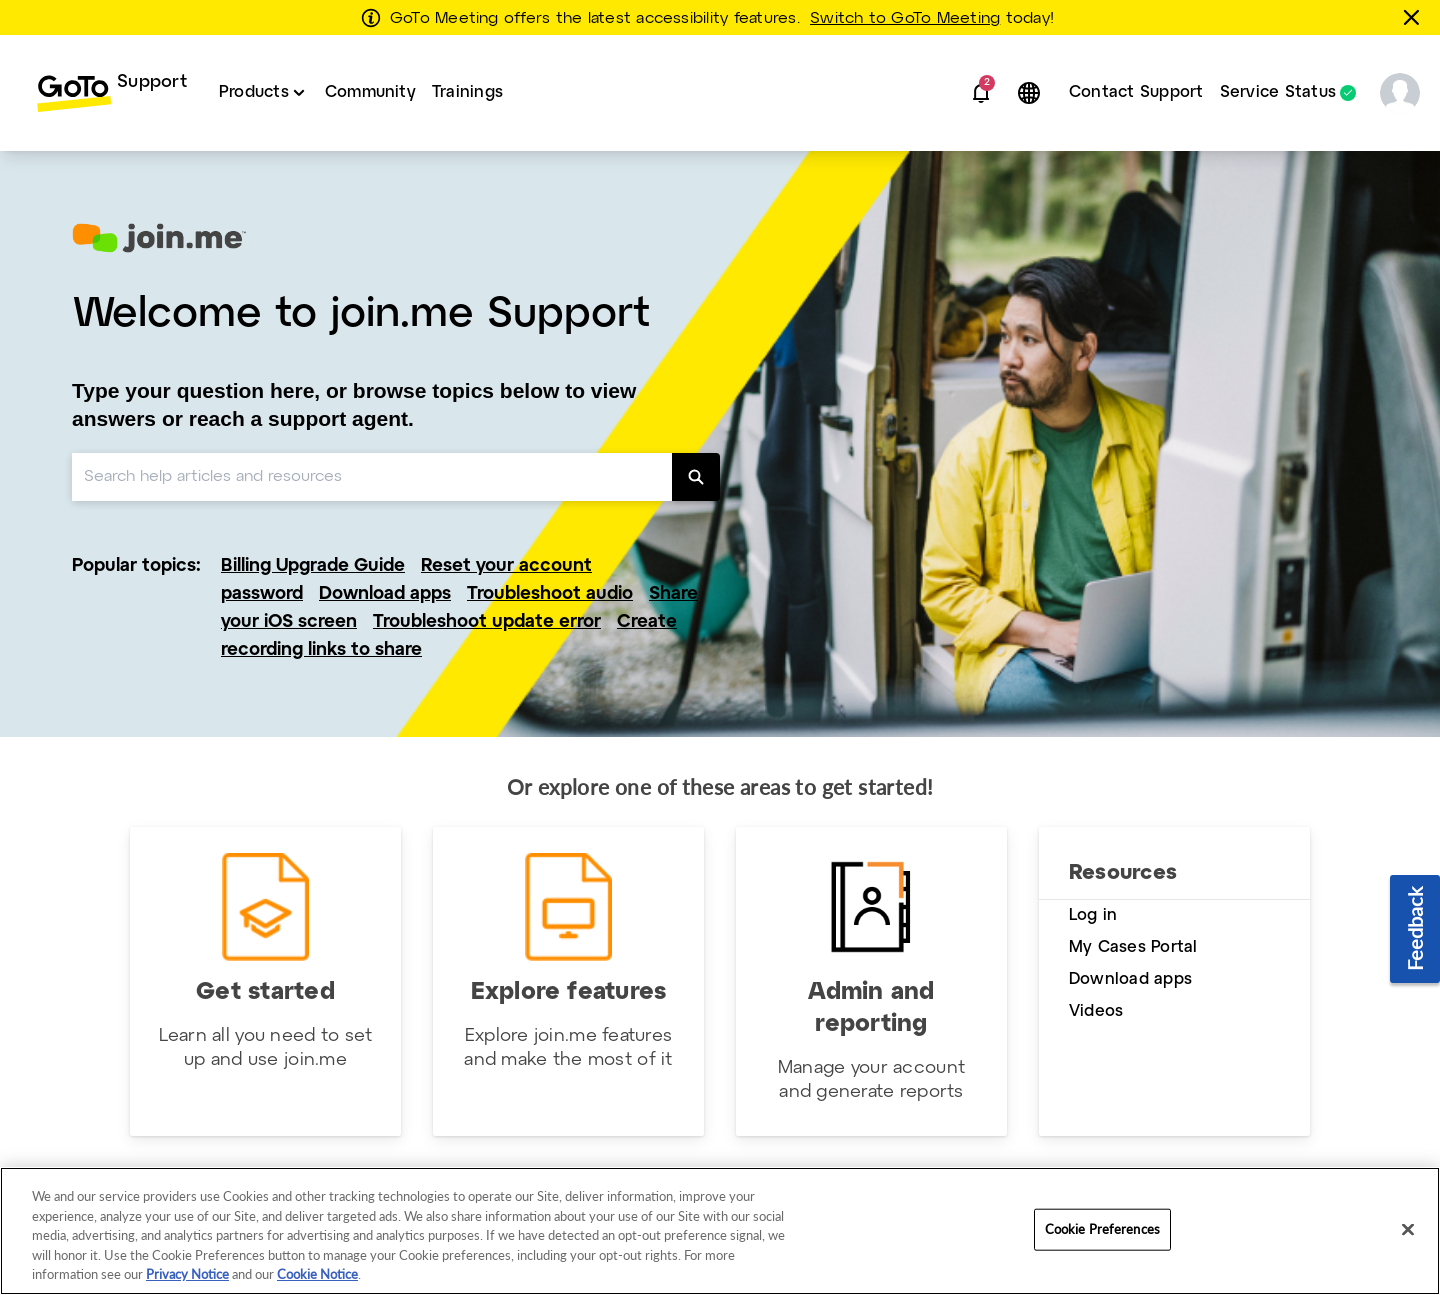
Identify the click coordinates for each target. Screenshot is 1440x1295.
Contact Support (1136, 92)
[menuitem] (111, 93)
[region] (720, 1231)
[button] (981, 93)
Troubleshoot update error (487, 622)
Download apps (385, 594)
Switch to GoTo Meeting (905, 19)
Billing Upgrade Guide (313, 566)
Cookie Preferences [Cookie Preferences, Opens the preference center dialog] (1102, 1229)
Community (370, 92)
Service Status (1278, 93)
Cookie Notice (317, 1274)
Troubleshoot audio (550, 594)
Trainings (467, 92)
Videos (1096, 1011)
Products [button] (254, 92)
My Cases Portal (1133, 947)
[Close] (1408, 1230)
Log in (1093, 915)
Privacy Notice (187, 1274)
